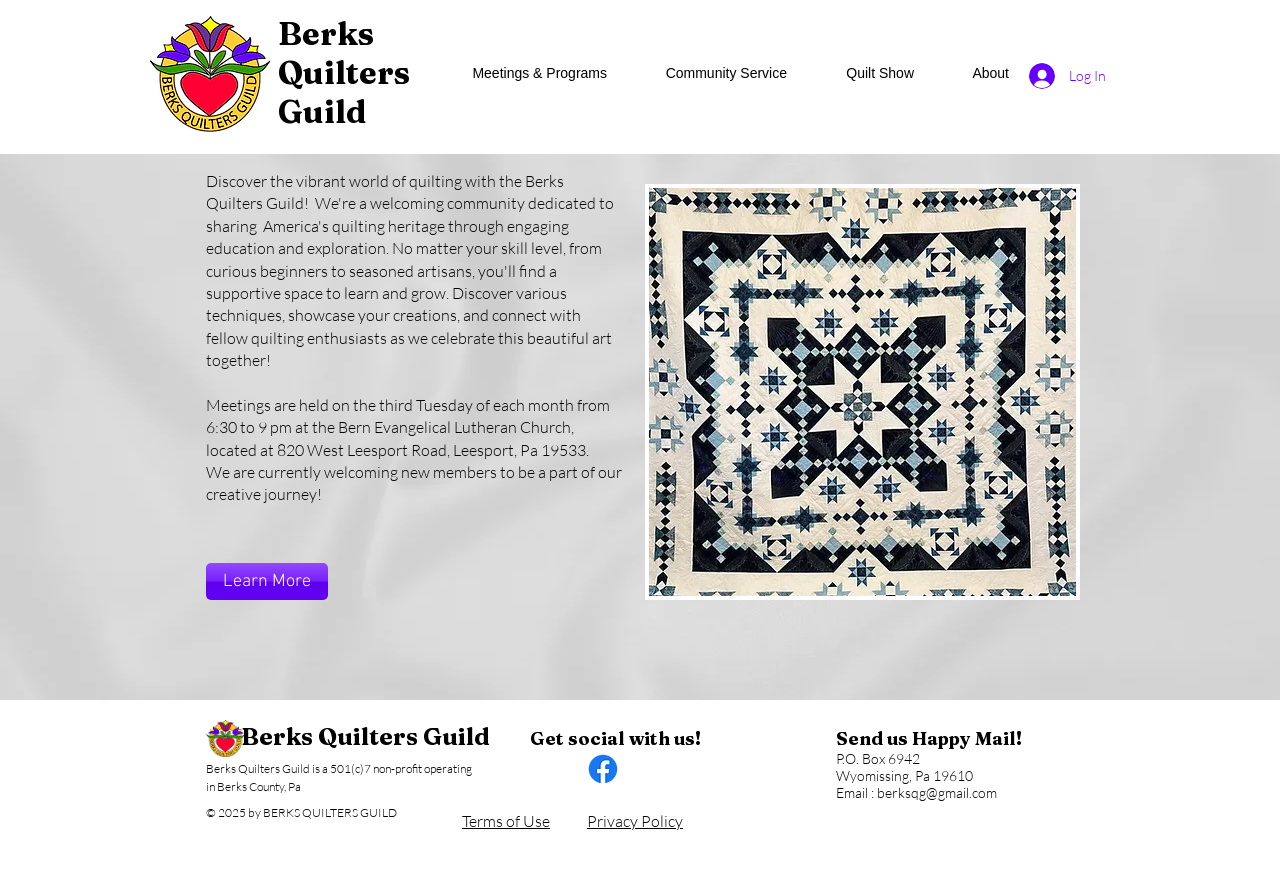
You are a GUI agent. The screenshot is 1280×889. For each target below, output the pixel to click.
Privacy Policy (635, 821)
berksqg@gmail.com (937, 792)
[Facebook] (603, 769)
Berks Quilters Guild (365, 736)
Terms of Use (506, 821)
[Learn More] (267, 581)
